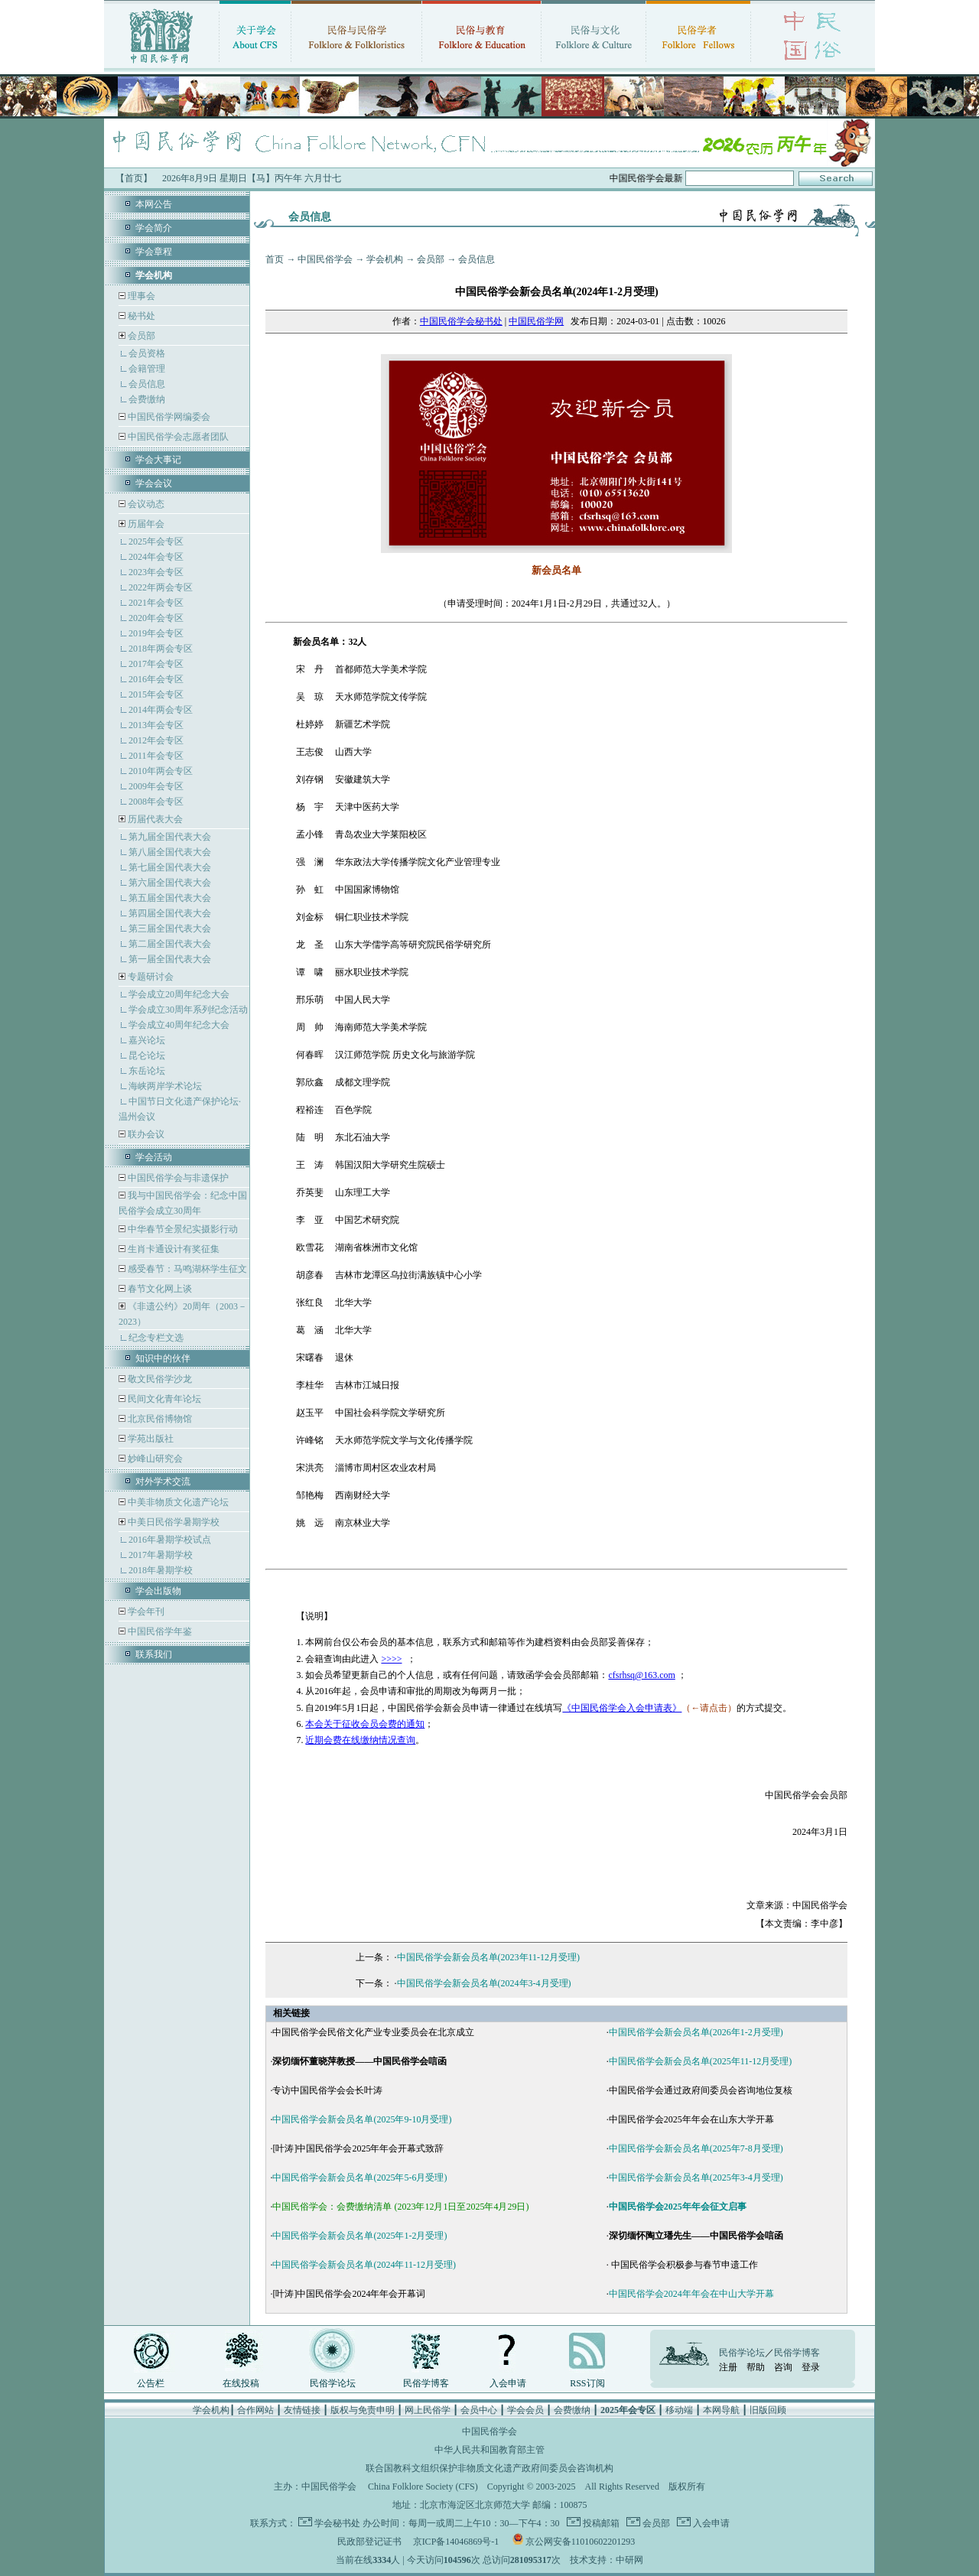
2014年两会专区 (160, 709)
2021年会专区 (156, 602)
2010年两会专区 (160, 771)
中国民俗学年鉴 (158, 1631)
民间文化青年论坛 (163, 1399)
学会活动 (153, 1157)
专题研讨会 (151, 976)
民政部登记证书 (369, 2541)
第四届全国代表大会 (169, 913)
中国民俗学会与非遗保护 (177, 1178)
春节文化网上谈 (158, 1288)
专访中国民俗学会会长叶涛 (327, 2090)
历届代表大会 (155, 819)
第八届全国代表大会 (169, 852)
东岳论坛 (146, 1070)
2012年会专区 (156, 740)
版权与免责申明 (362, 2410)
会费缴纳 (146, 399)
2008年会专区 (156, 801)
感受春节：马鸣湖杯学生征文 (186, 1269)
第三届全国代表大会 (169, 928)
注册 (728, 2367)
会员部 (141, 335)
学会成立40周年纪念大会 (178, 1025)
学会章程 (153, 251)
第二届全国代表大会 (169, 943)
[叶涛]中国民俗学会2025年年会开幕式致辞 (358, 2148)
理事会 (140, 296)
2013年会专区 (156, 725)
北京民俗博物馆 (158, 1418)
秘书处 (140, 316)
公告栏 (150, 2383)
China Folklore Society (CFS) (423, 2486)
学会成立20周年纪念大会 (178, 994)
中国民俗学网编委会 (167, 416)
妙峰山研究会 (154, 1458)
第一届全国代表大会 (169, 959)
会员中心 (478, 2410)
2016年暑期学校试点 (169, 1539)
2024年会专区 (156, 556)
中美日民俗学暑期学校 (174, 1522)
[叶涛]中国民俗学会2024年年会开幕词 (348, 2293)
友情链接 (302, 2410)
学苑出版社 (149, 1438)
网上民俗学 (427, 2410)
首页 (274, 259)
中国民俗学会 (325, 259)
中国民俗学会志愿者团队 (177, 436)
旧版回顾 (768, 2410)
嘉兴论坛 (146, 1040)
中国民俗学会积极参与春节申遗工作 (683, 2264)
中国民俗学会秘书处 (461, 321)
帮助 (755, 2367)
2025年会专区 (156, 541)
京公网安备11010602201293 (580, 2541)
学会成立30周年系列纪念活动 (188, 1009)
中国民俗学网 (536, 321)
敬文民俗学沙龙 (158, 1379)
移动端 (679, 2410)
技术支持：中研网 (606, 2560)
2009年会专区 (156, 786)
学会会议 (153, 483)
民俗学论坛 (333, 2383)
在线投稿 (241, 2383)
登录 (811, 2367)
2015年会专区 (156, 694)
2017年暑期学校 (160, 1555)
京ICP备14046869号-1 (456, 2541)
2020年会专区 (156, 618)
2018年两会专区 (160, 648)
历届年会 (146, 524)
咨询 (783, 2367)
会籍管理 (146, 368)
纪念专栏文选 (156, 1337)
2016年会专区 (156, 679)
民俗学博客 (426, 2383)
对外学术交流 (162, 1481)
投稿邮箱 (600, 2523)
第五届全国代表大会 (169, 898)
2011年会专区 (156, 755)
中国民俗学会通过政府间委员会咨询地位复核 (700, 2090)
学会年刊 (144, 1611)
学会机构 (384, 259)
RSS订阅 (587, 2383)
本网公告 (153, 204)
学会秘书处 (337, 2523)
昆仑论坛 (146, 1055)
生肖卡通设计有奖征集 (172, 1249)
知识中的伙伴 (162, 1358)
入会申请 (508, 2383)
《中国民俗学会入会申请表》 (621, 1708)
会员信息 (146, 384)
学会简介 (153, 228)
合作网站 (255, 2410)
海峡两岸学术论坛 (165, 1086)
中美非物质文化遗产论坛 (177, 1502)
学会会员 (525, 2410)
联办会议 (144, 1134)
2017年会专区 (156, 664)
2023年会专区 (156, 572)
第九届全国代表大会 (169, 836)
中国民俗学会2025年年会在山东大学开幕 (691, 2119)
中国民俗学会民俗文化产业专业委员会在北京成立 (373, 2032)
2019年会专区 (156, 633)
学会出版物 (158, 1591)
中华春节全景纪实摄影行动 (181, 1229)
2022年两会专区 (160, 587)
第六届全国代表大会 (169, 882)
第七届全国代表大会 (169, 867)
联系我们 (153, 1654)
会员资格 (146, 353)
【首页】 (133, 178)
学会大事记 (158, 459)
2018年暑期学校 (160, 1570)
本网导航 (721, 2410)
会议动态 (144, 504)
